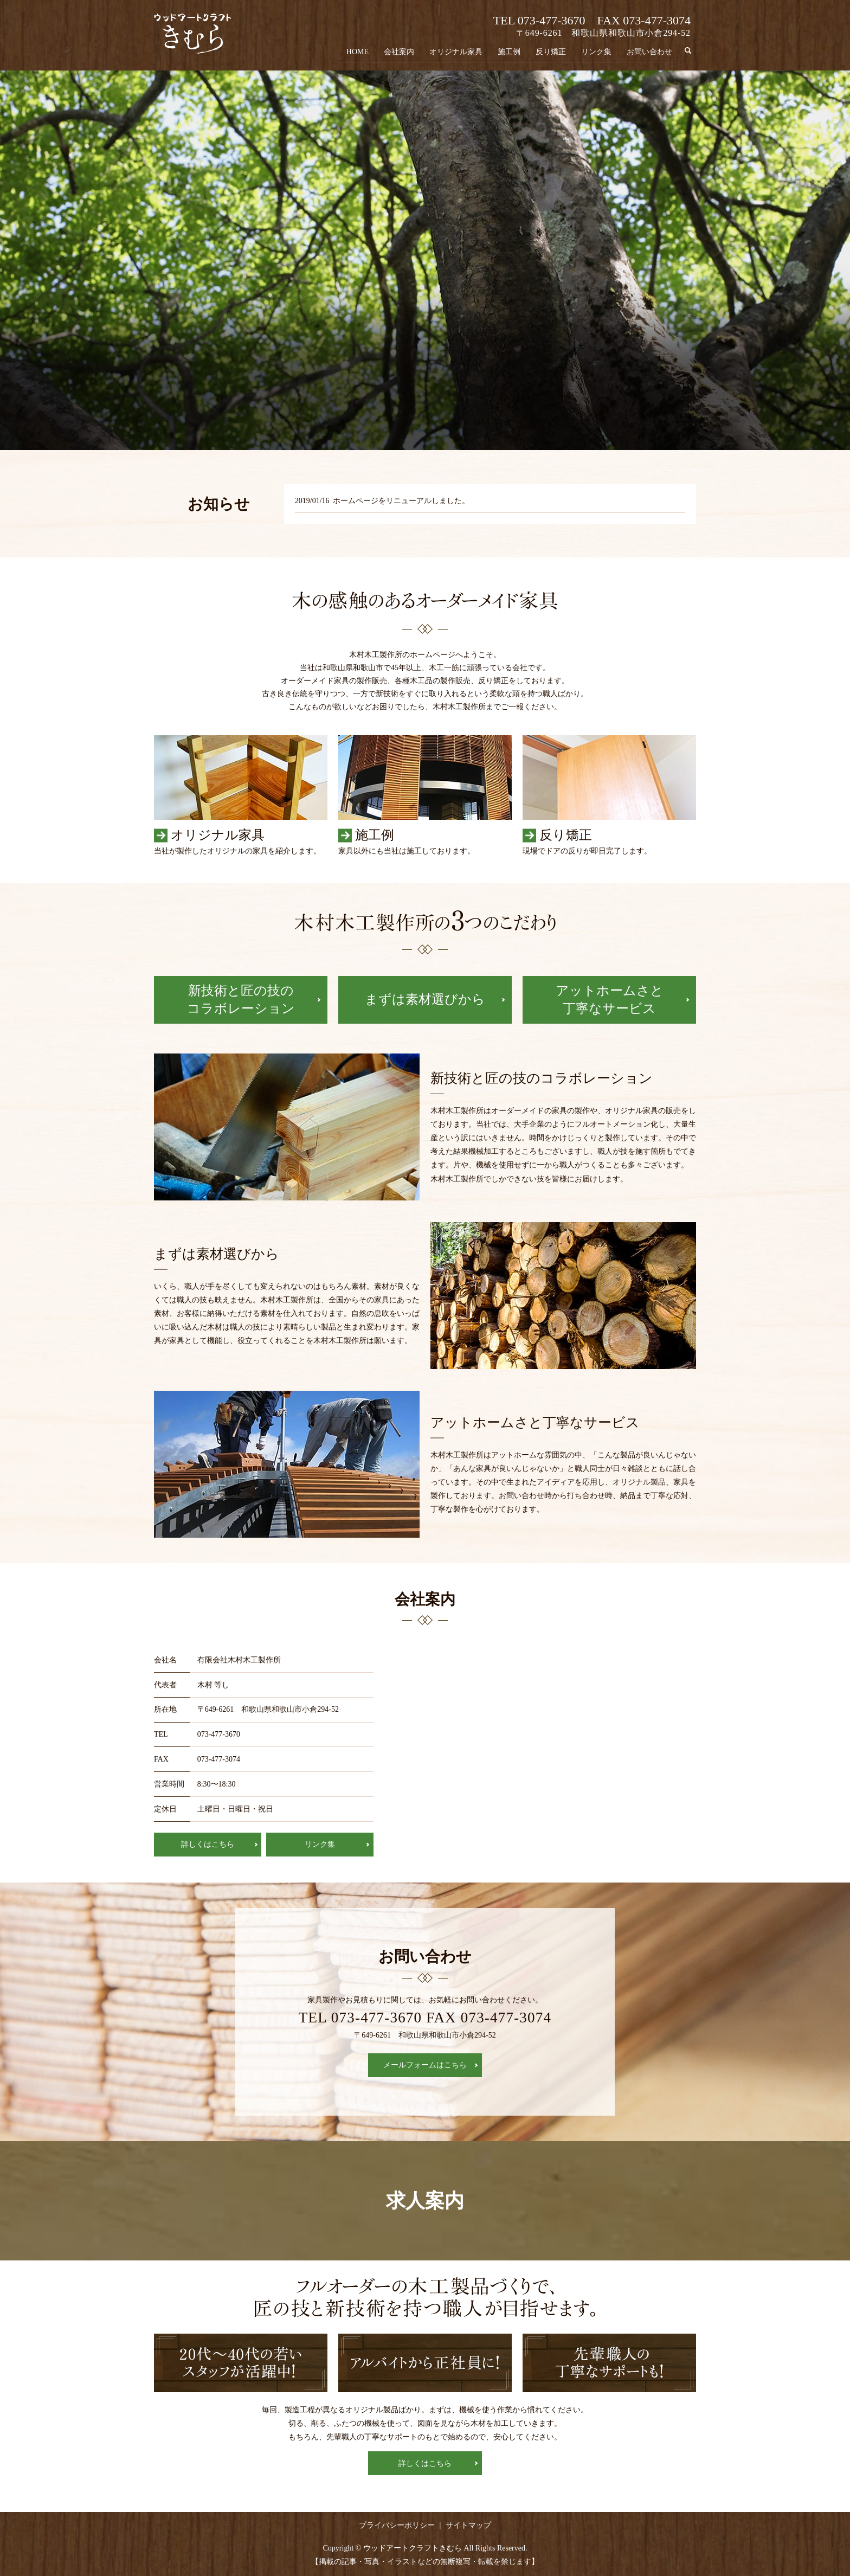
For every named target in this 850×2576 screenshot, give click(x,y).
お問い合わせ (649, 52)
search (692, 51)
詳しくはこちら (207, 1844)
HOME (357, 52)
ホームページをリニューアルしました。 (401, 501)
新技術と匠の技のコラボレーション (241, 1000)
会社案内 (399, 52)
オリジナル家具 (455, 52)
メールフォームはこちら (425, 2065)
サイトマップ (468, 2525)
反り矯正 (551, 52)
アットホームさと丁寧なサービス (610, 1000)
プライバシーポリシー (397, 2525)
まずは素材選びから (425, 999)
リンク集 (596, 52)
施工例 (509, 52)
